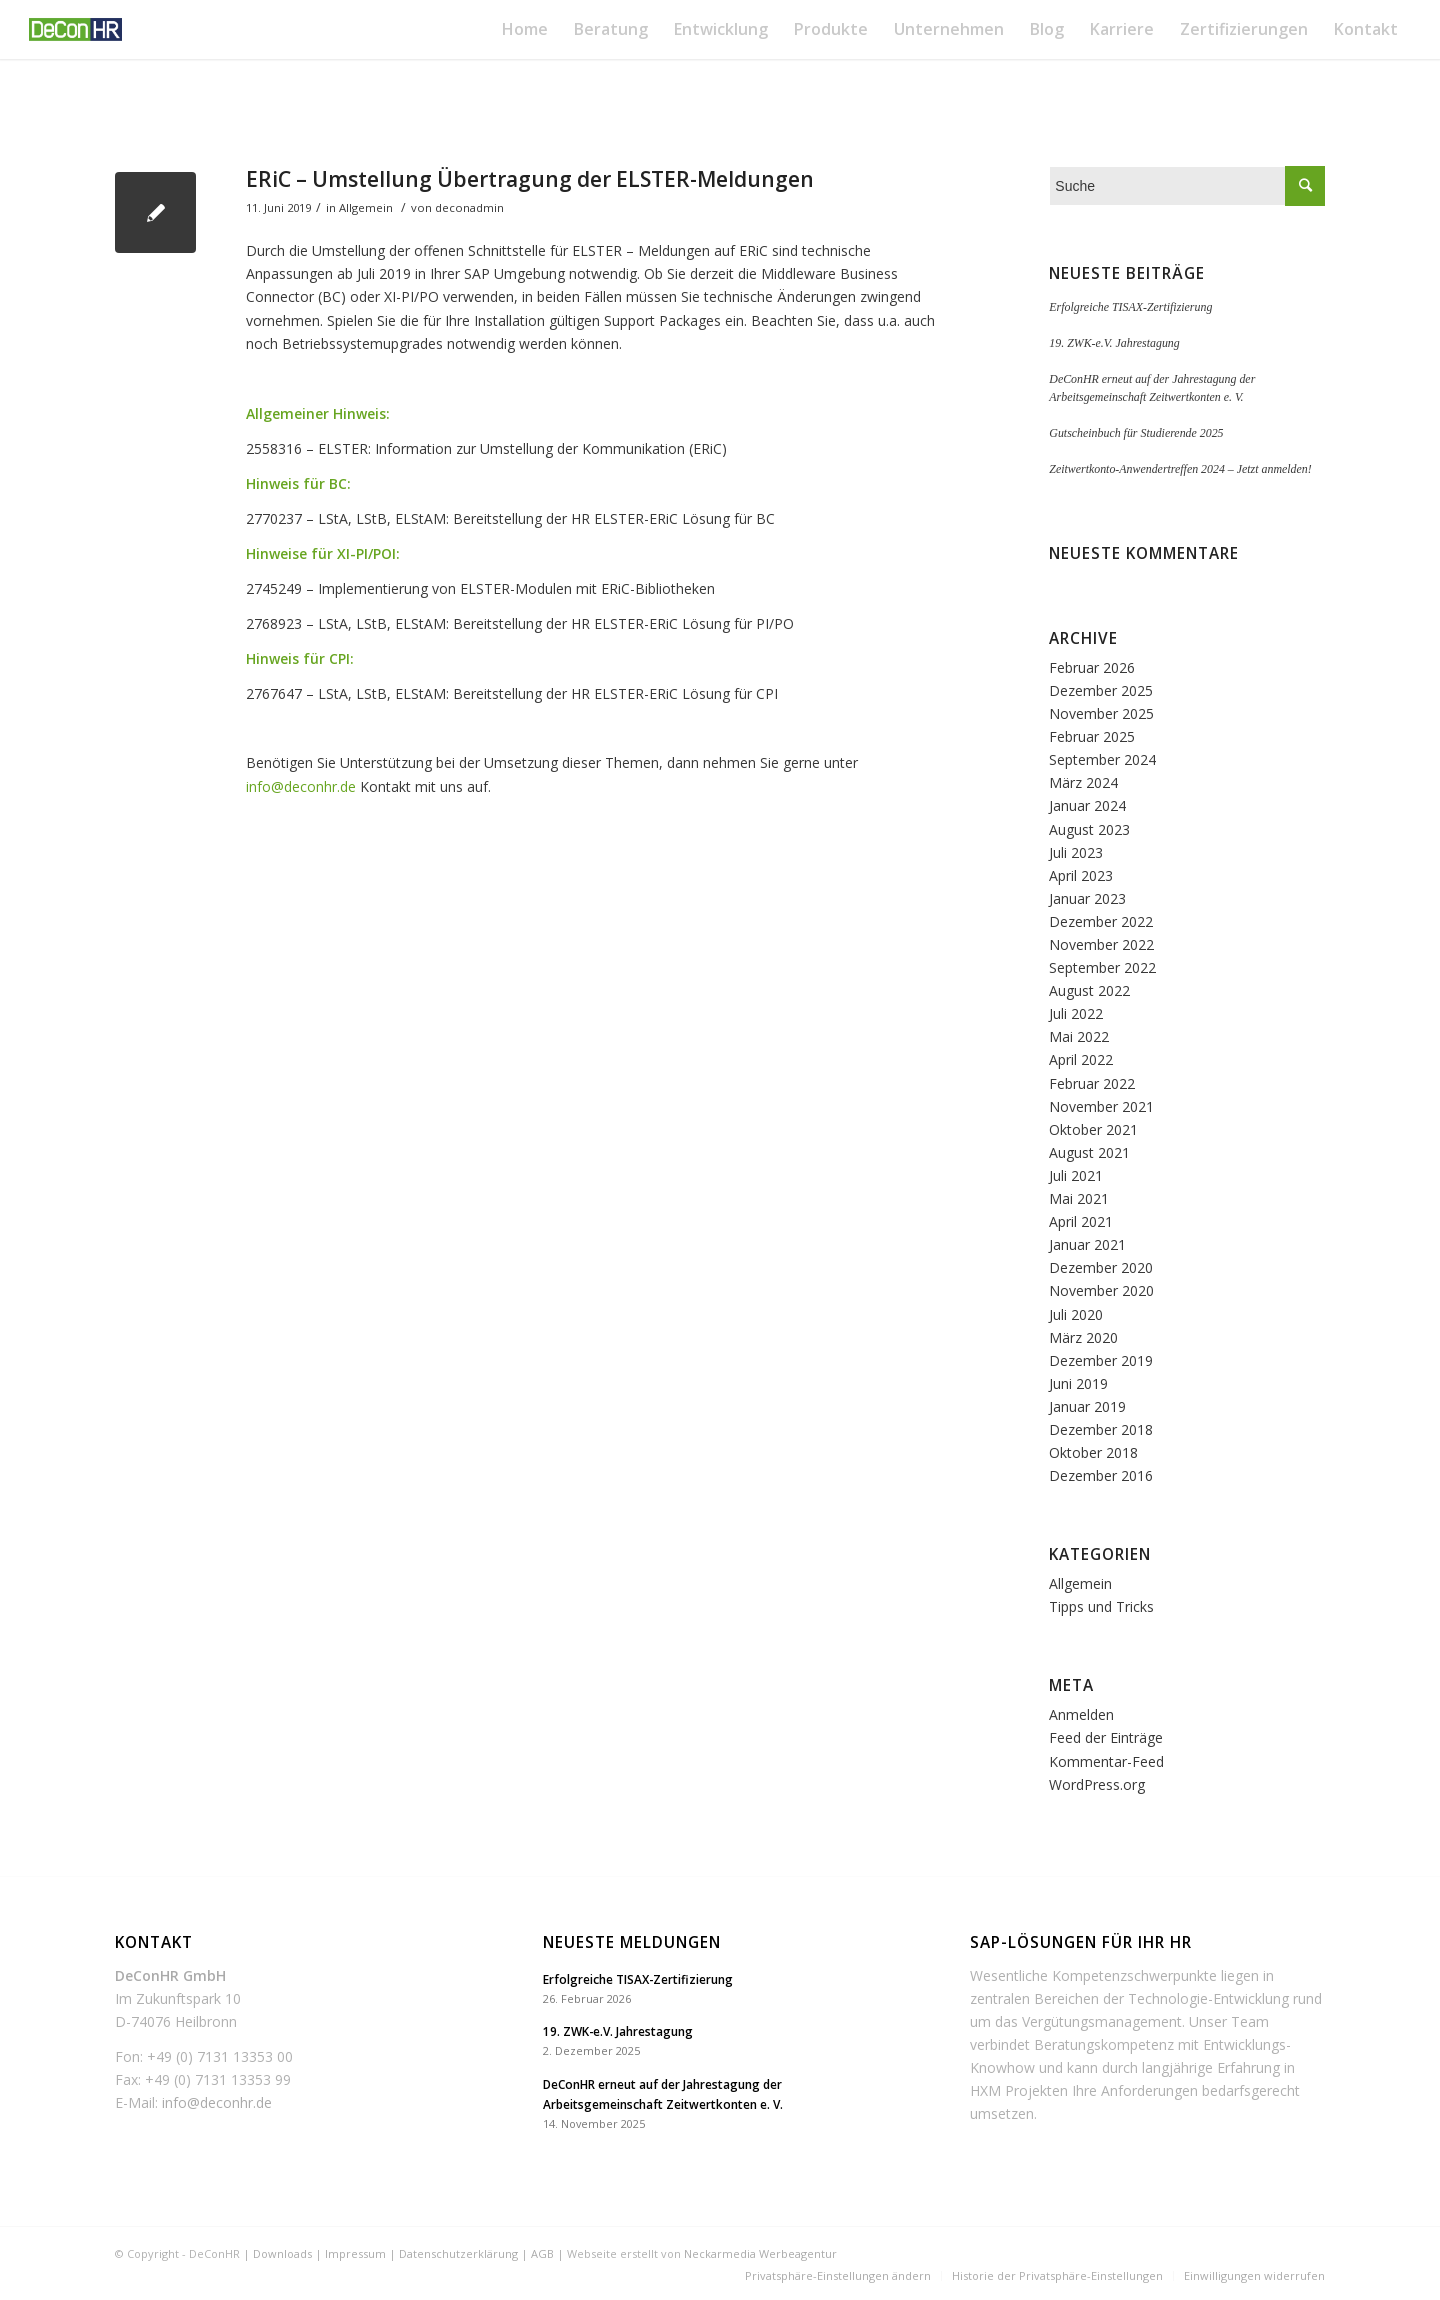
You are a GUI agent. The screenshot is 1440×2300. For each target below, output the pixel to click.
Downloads (282, 2253)
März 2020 (1083, 1337)
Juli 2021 (1076, 1175)
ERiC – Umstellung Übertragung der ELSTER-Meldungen (530, 179)
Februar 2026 (1092, 667)
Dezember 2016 (1101, 1475)
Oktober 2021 (1093, 1129)
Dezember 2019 (1101, 1360)
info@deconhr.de (301, 786)
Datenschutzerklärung (458, 2253)
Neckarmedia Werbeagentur (760, 2253)
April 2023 (1081, 875)
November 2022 (1101, 944)
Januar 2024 (1087, 805)
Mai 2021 (1079, 1198)
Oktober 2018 (1093, 1452)
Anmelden (1081, 1714)
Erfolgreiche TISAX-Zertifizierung (1130, 307)
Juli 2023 (1076, 852)
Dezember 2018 (1101, 1429)
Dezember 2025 (1101, 690)
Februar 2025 (1092, 736)
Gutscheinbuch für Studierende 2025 (1136, 433)
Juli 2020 (1076, 1314)
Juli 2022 (1076, 1013)
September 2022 (1102, 967)
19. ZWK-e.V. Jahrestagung (1114, 343)
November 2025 (1101, 713)
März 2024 (1083, 782)
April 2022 (1081, 1059)
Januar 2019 (1087, 1406)
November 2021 (1101, 1106)
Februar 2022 (1092, 1083)
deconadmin (469, 207)
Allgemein (366, 207)
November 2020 (1101, 1290)
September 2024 (1102, 759)
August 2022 (1089, 990)
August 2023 (1089, 829)
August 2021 (1089, 1152)
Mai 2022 (1079, 1036)
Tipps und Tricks (1101, 1606)
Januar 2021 (1087, 1244)
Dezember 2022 (1101, 921)
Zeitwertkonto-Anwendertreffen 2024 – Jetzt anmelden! (1180, 469)
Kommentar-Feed (1106, 1761)
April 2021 (1081, 1221)
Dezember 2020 (1101, 1267)
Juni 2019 (1078, 1383)
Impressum (355, 2253)
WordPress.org (1097, 1784)
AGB (542, 2253)
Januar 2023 (1087, 898)
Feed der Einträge (1106, 1737)
